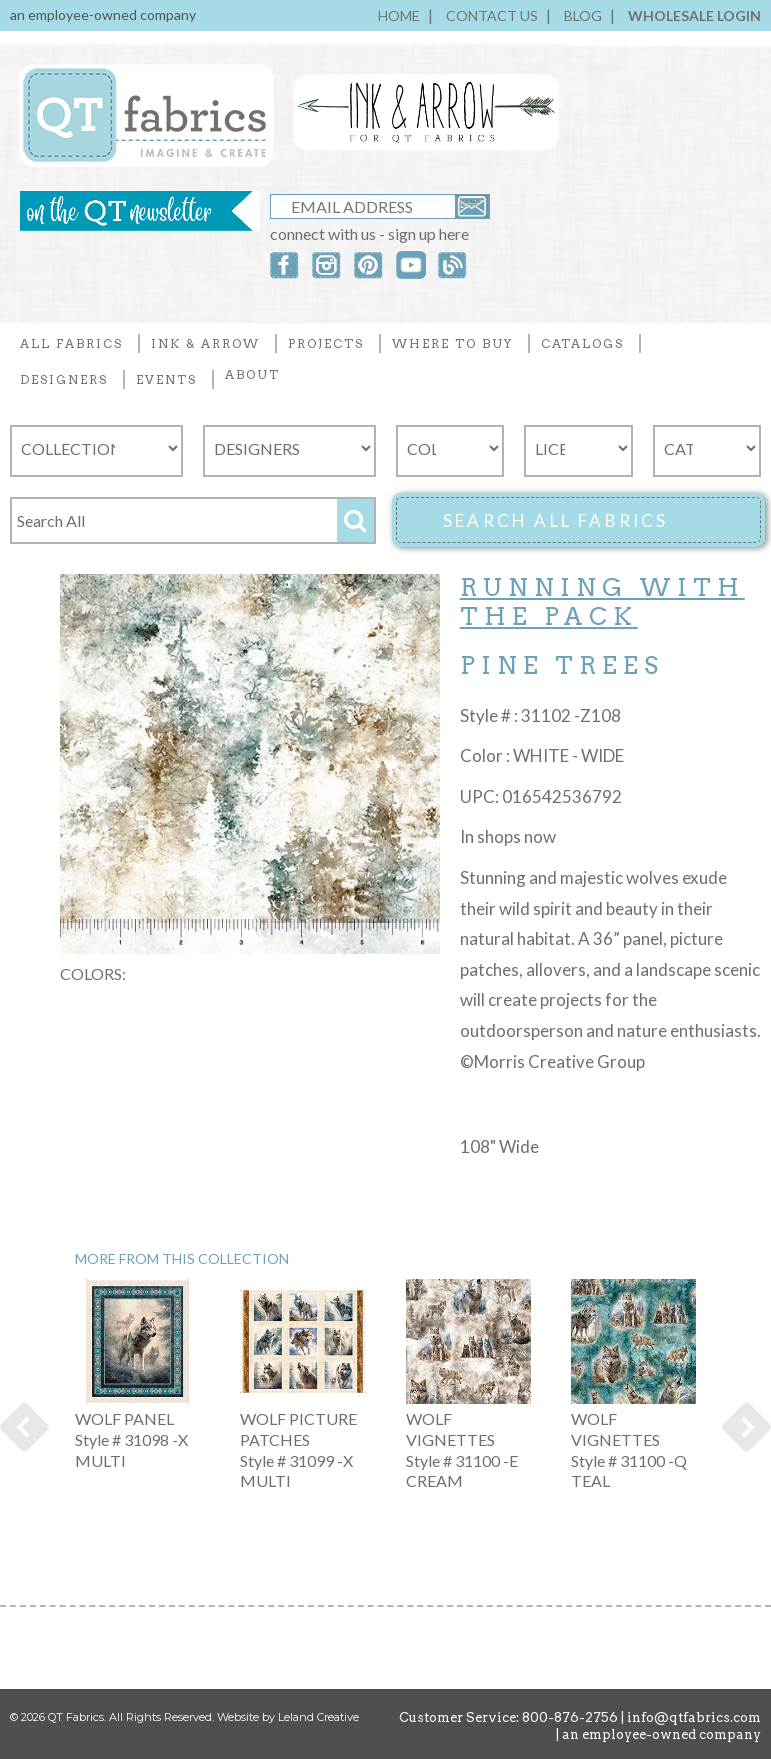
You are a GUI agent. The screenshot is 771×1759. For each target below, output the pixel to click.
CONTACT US (492, 15)
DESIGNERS (64, 379)
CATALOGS (582, 343)
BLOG (583, 15)
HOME (399, 15)
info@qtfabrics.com (694, 1717)
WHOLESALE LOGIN (694, 15)
